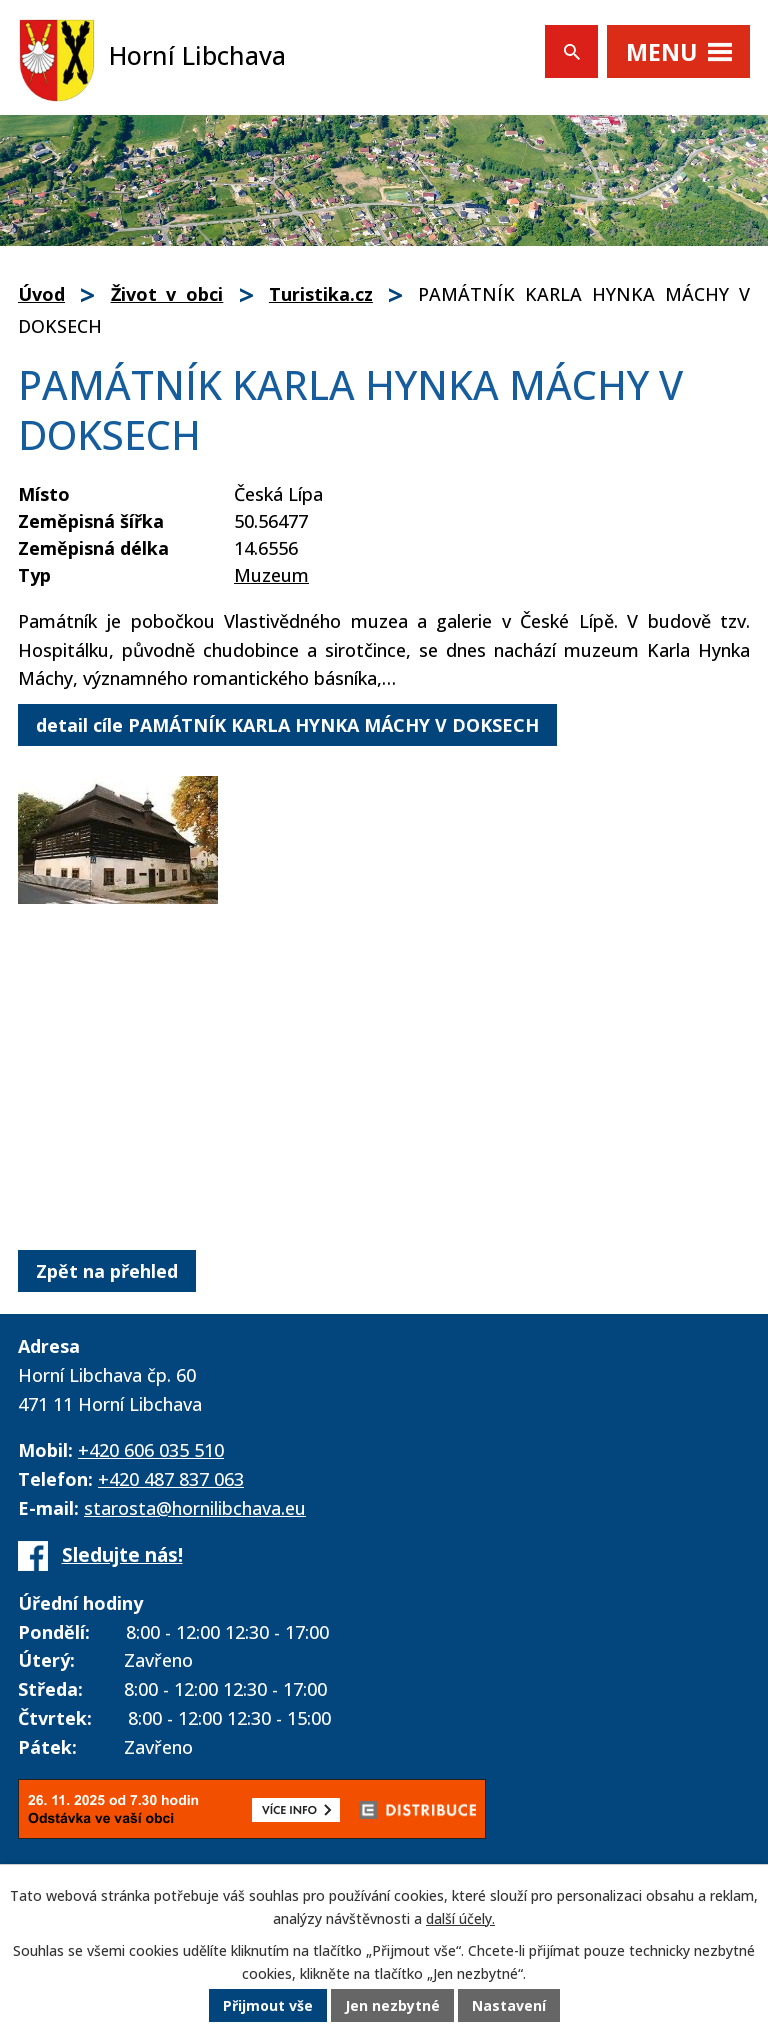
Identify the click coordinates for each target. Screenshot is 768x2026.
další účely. (460, 1918)
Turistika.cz (321, 294)
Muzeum (271, 575)
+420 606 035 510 (151, 1450)
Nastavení (509, 2005)
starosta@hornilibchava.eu (195, 1508)
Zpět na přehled (107, 1271)
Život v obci (167, 294)
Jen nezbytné (392, 2005)
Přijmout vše (268, 2005)
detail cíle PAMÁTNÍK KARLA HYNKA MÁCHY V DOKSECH (287, 725)
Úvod (41, 294)
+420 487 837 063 (171, 1479)
